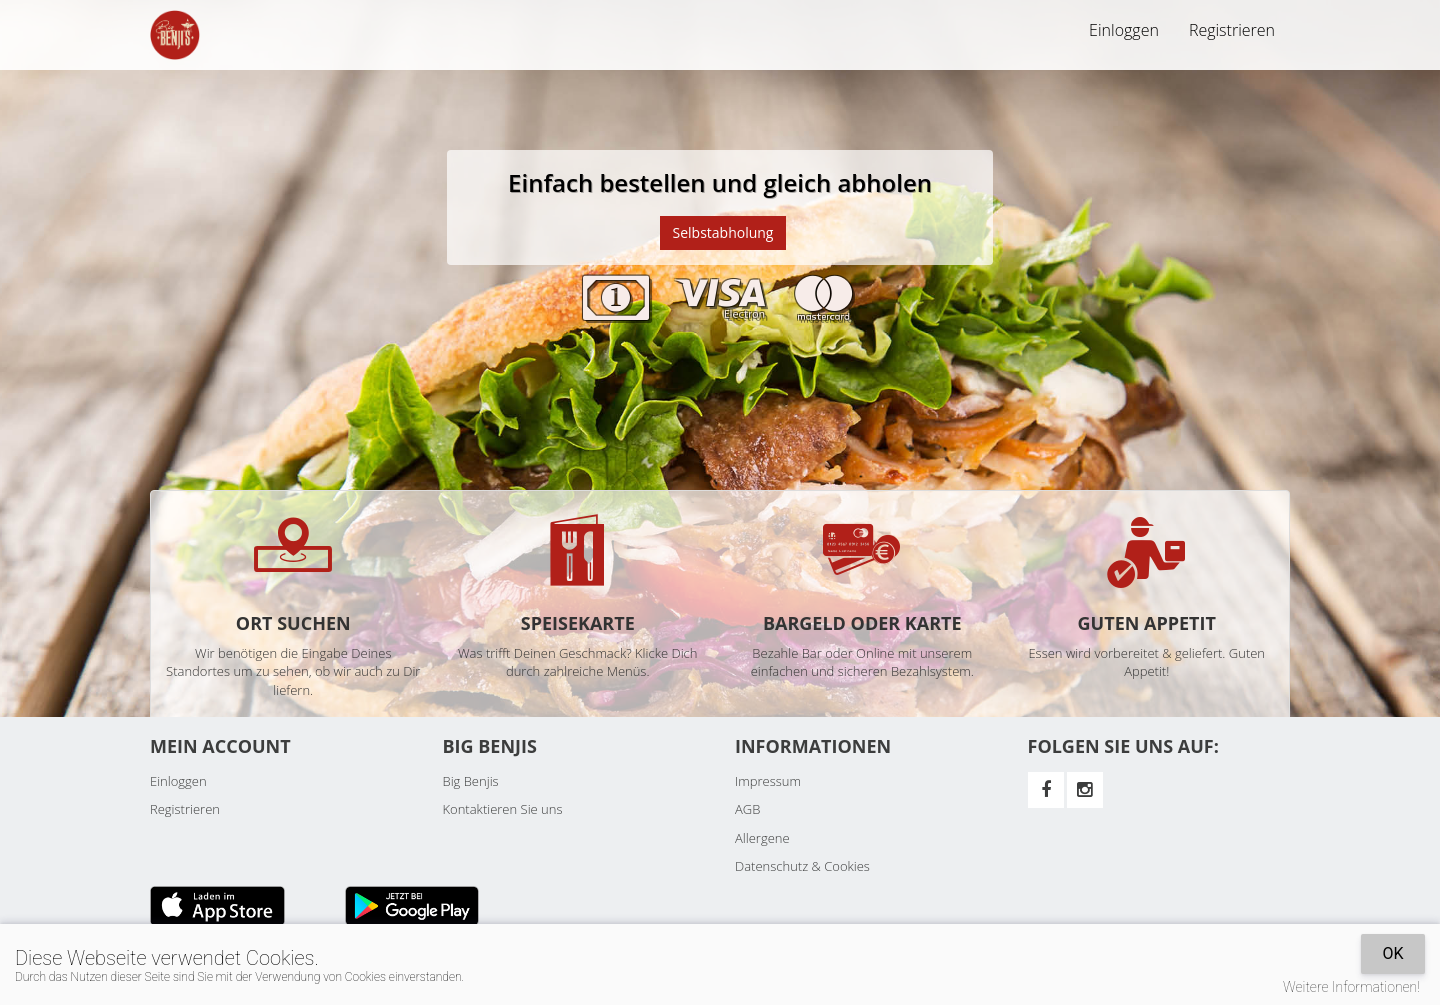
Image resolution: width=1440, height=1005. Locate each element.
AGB (747, 809)
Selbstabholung (723, 232)
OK (1392, 953)
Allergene (762, 838)
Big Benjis (471, 781)
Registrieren (1232, 30)
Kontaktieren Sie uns (503, 809)
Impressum (768, 781)
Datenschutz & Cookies (802, 866)
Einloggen (1124, 30)
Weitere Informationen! (1351, 987)
